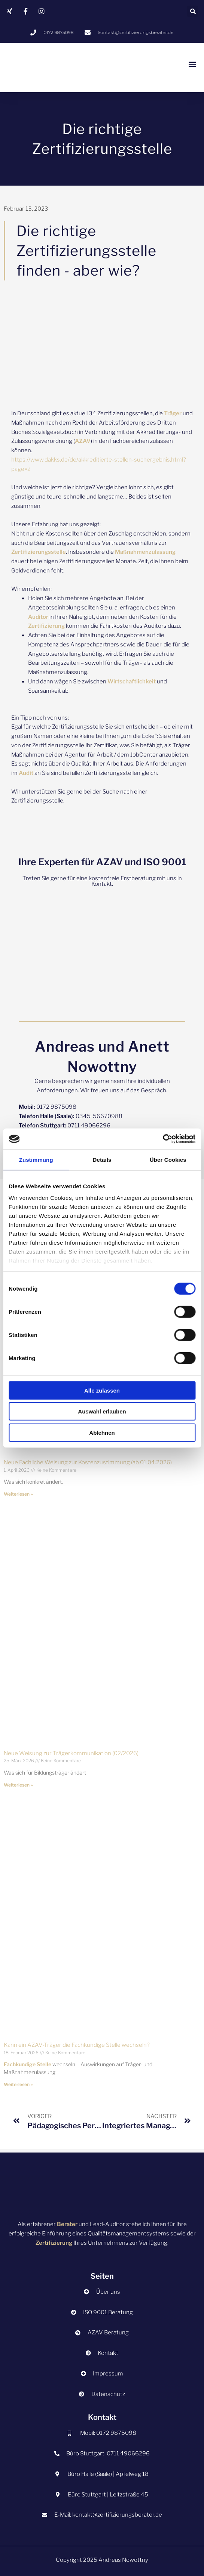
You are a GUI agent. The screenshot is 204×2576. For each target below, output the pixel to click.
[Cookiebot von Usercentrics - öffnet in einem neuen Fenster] (162, 1139)
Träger (173, 413)
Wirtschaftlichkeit (131, 681)
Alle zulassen (102, 1390)
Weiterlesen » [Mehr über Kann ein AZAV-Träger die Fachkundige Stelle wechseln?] (18, 2084)
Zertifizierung (46, 626)
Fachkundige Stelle (27, 2064)
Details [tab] (102, 1159)
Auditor (38, 617)
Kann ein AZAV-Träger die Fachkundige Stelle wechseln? (77, 2045)
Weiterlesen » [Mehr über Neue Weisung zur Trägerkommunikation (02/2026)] (18, 1785)
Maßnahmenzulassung (145, 552)
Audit (26, 773)
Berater (67, 2224)
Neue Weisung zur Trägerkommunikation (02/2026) (71, 1753)
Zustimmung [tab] (36, 1159)
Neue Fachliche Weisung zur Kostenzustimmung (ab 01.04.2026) (88, 1462)
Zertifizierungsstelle (38, 552)
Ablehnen (102, 1432)
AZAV (83, 441)
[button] (192, 11)
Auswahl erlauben (102, 1411)
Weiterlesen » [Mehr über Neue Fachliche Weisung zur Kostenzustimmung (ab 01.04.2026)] (18, 1494)
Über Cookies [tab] (168, 1159)
